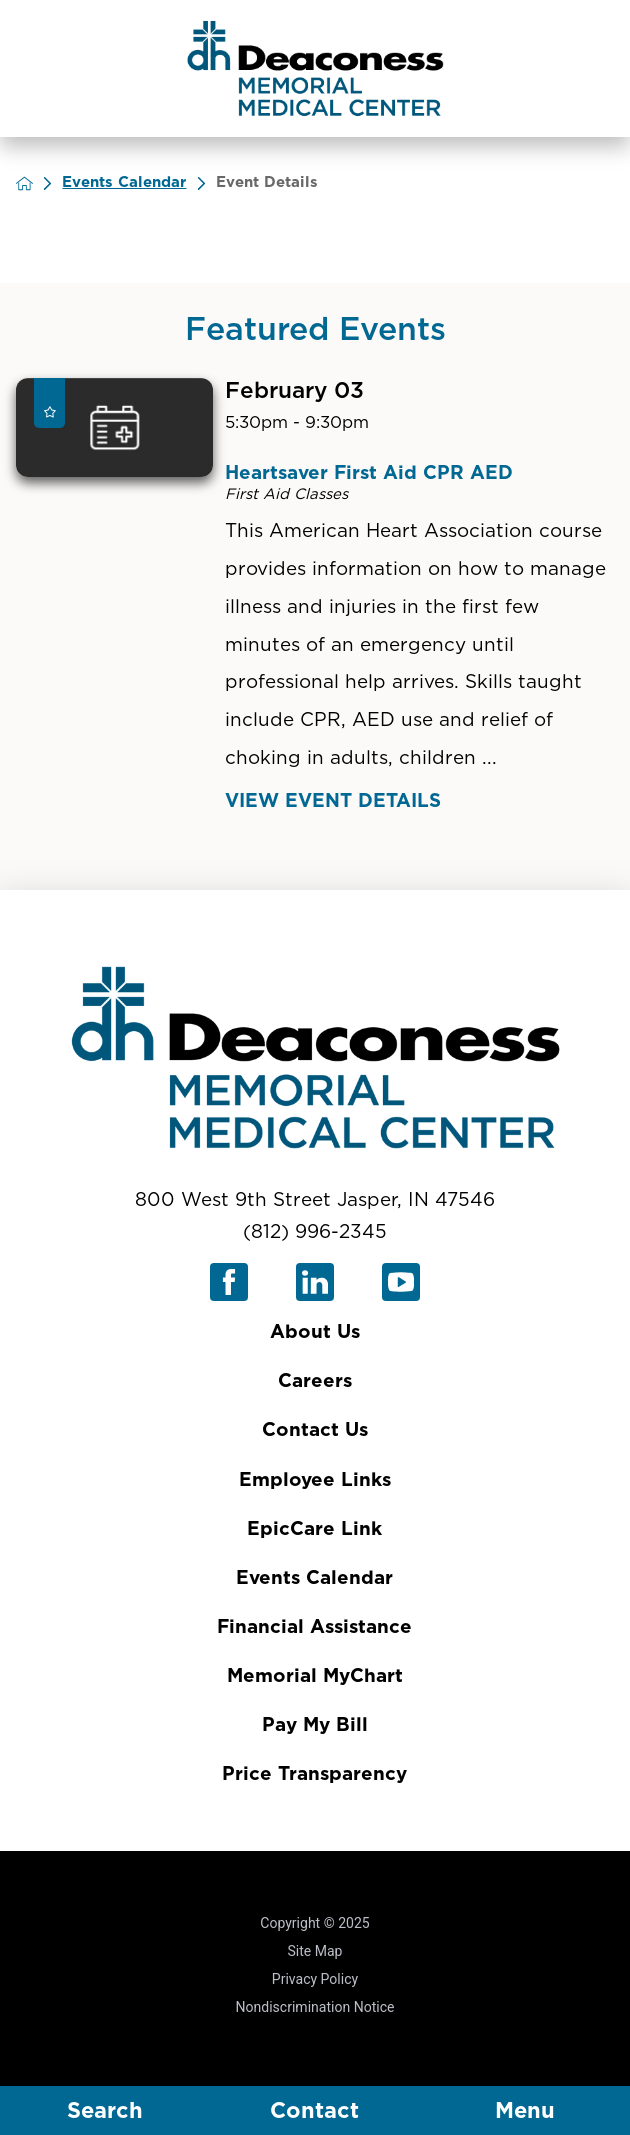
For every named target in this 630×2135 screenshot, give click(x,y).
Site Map (314, 1951)
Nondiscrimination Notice (315, 2007)
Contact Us (315, 1430)
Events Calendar (139, 182)
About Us (315, 1332)
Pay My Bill (315, 1725)
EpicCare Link (314, 1529)
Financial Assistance (314, 1627)
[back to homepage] (39, 183)
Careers (315, 1381)
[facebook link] (229, 1282)
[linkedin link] (315, 1282)
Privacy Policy (315, 1979)
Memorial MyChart (315, 1676)
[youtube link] (401, 1282)
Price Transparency (314, 1774)
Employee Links (315, 1480)
